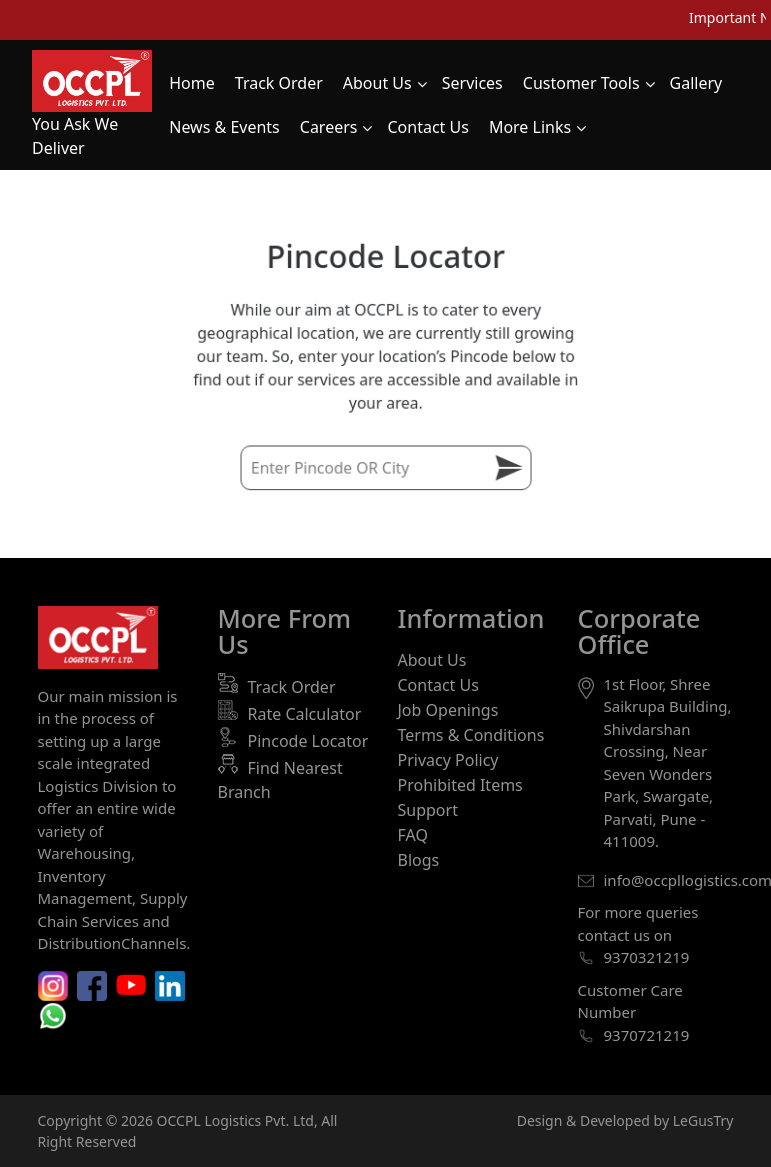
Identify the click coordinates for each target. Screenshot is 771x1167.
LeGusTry (703, 1120)
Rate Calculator (305, 714)
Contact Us (438, 685)
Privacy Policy (448, 760)
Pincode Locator (308, 741)
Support (428, 810)
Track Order (292, 687)
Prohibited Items (460, 785)
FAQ (413, 835)
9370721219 (647, 1035)
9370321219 (647, 957)
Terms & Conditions (471, 735)
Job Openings (448, 710)
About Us (432, 660)
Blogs (419, 860)
